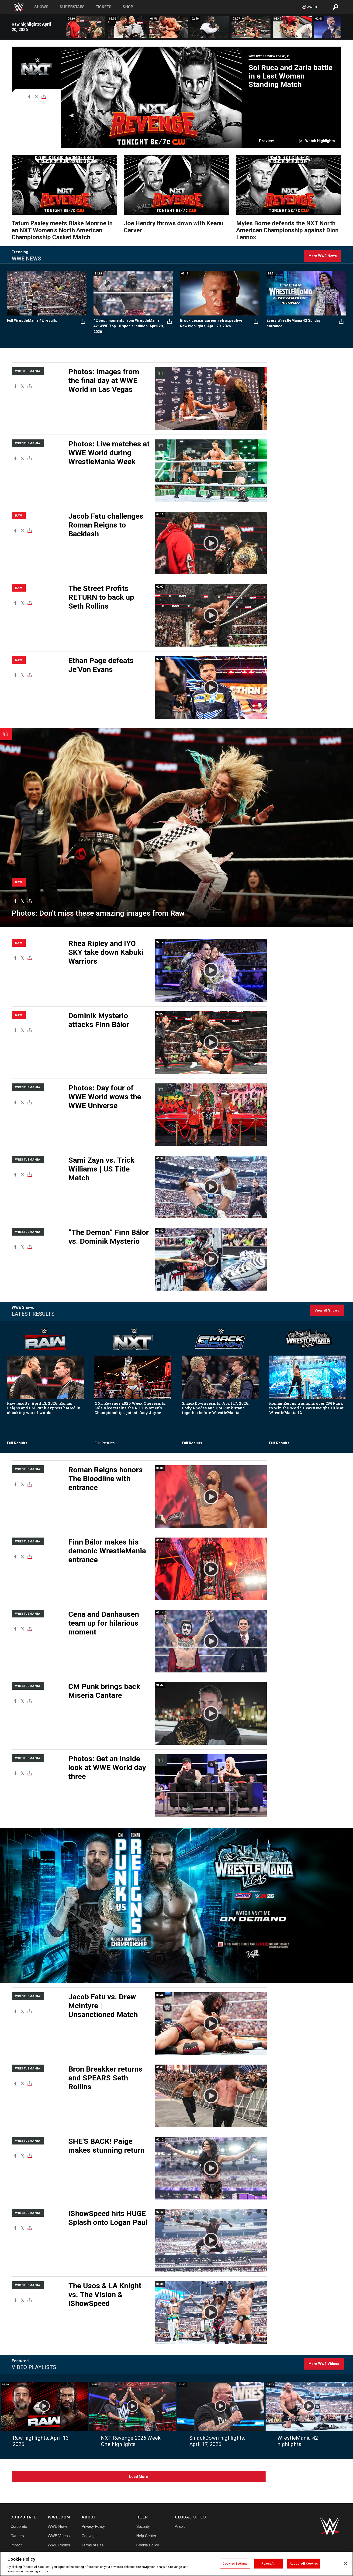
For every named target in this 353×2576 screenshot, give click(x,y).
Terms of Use (93, 2545)
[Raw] (176, 827)
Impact (16, 2545)
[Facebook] (29, 96)
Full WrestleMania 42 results (32, 320)
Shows (41, 7)
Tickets (103, 7)
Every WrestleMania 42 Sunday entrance (293, 323)
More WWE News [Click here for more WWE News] (322, 256)
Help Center (146, 2536)
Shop (128, 7)
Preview (266, 141)
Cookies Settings (235, 2563)
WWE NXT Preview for (269, 56)
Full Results (17, 1443)
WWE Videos (59, 2536)
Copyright (89, 2536)
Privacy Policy (93, 2526)
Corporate (18, 2526)
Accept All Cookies (304, 2563)
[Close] (345, 2563)
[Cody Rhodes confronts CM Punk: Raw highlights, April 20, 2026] (127, 27)
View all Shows (327, 1310)
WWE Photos (59, 2545)
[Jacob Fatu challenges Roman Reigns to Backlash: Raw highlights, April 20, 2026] (85, 27)
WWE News (58, 2526)
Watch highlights (320, 141)
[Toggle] (43, 96)
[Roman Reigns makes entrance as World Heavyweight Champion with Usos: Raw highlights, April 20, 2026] (333, 27)
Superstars (72, 7)
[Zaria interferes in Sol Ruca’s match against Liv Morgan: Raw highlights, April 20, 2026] (292, 27)
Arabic (180, 2526)
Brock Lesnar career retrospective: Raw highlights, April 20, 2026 (211, 323)
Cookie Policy (147, 2545)
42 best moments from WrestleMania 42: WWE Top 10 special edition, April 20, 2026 (128, 326)
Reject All (268, 2563)
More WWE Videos (323, 2364)
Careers (17, 2536)
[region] (176, 2564)
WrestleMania (27, 371)
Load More (138, 2476)
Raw (18, 515)
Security (143, 2526)
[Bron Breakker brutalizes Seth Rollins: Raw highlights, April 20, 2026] (168, 27)
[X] (36, 96)
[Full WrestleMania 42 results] (47, 293)
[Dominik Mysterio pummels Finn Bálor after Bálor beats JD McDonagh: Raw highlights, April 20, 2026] (251, 27)
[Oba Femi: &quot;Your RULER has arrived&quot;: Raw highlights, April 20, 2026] (209, 27)
